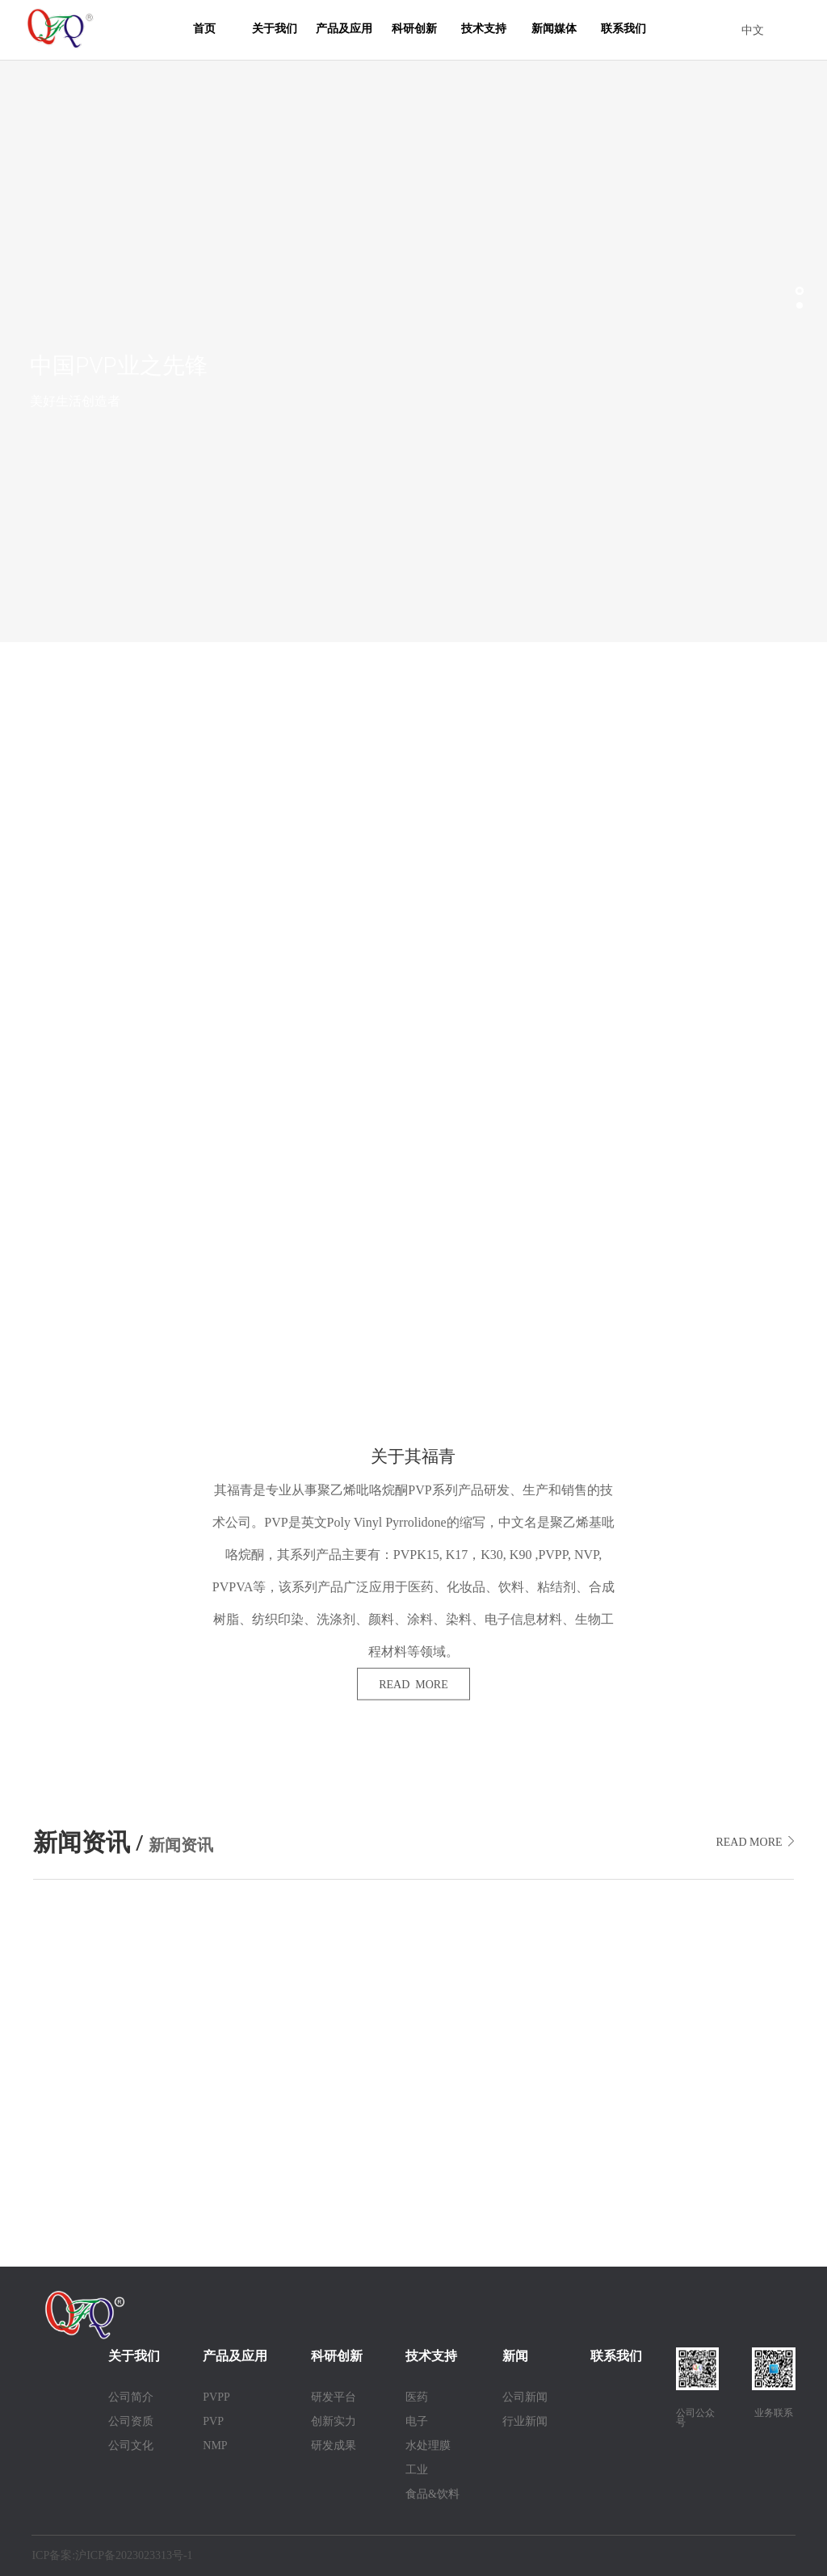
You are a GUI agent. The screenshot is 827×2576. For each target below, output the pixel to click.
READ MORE (413, 1685)
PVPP (216, 2397)
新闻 (515, 2356)
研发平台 (333, 2397)
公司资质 (130, 2421)
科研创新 (414, 29)
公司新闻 (525, 2397)
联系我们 (623, 29)
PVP (213, 2421)
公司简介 (130, 2397)
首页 (204, 29)
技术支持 (483, 29)
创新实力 (333, 2421)
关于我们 (274, 29)
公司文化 (130, 2445)
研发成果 (333, 2445)
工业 (416, 2470)
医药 (416, 2397)
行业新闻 (525, 2421)
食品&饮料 (432, 2494)
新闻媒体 (554, 29)
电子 (416, 2421)
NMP (215, 2445)
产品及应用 (344, 29)
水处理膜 (428, 2445)
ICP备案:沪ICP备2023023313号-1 (111, 2555)
